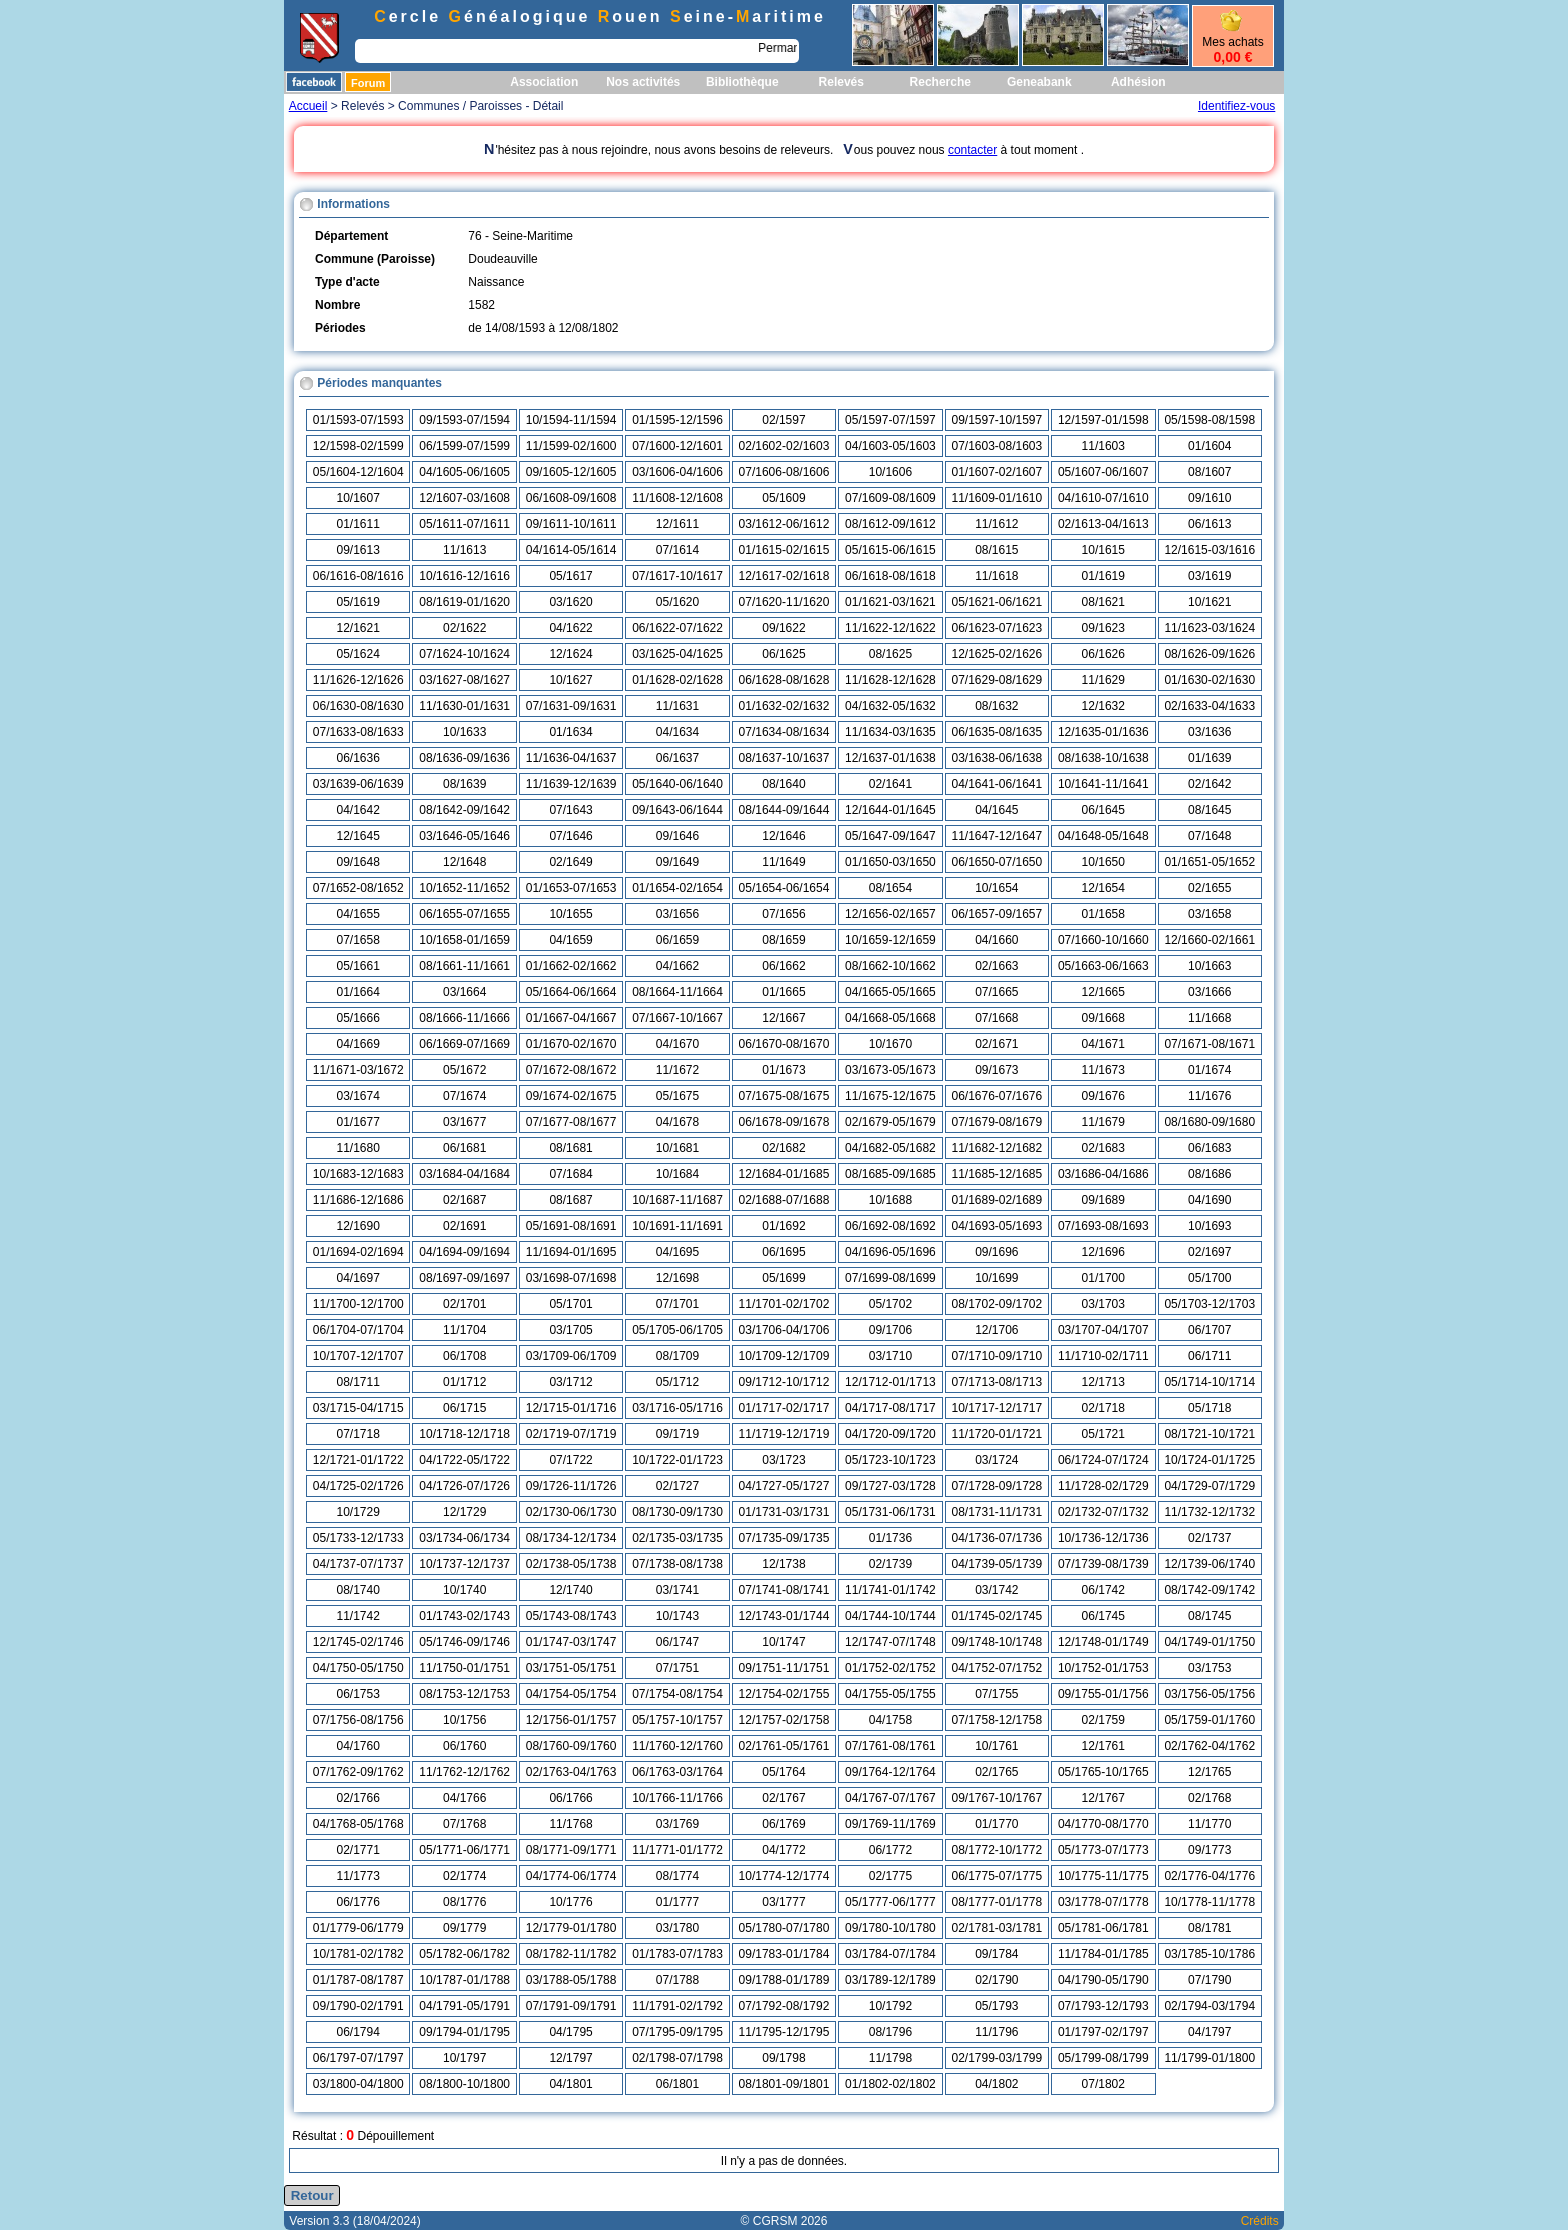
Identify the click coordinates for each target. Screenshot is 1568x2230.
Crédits (1260, 2221)
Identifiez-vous (1236, 106)
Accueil (308, 106)
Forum (368, 83)
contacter (972, 150)
